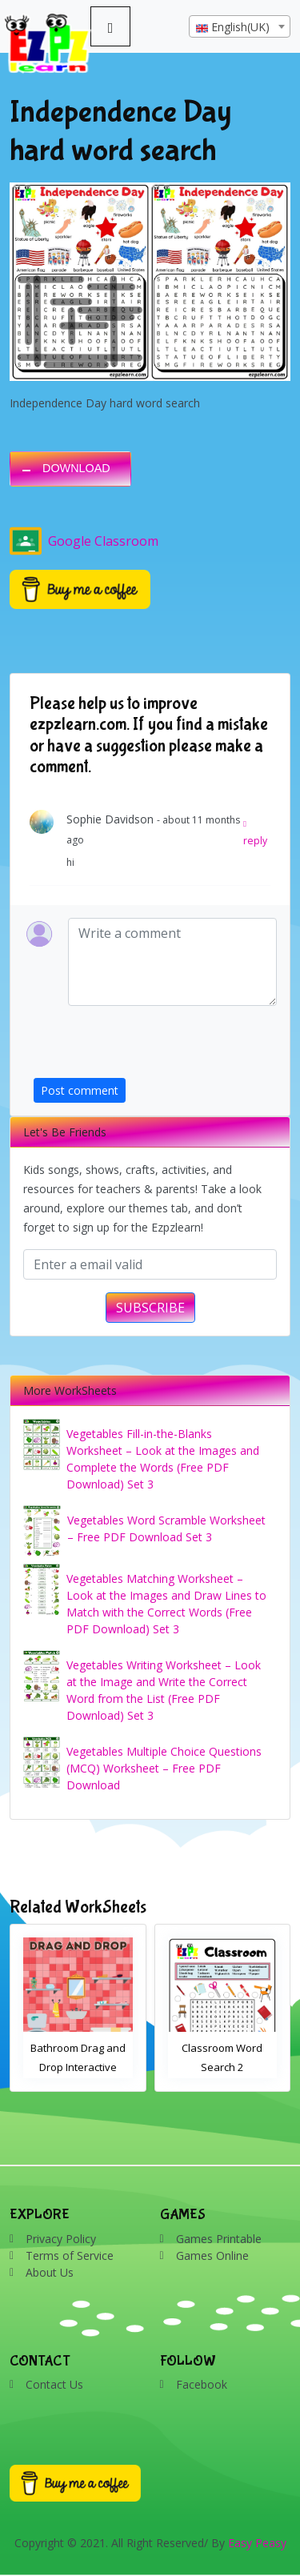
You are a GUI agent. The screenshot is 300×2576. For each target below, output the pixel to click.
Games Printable (219, 2238)
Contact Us (54, 2384)
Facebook (201, 2384)
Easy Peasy (257, 2542)
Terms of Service (70, 2255)
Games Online (212, 2255)
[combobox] (239, 26)
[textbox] (240, 27)
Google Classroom (84, 541)
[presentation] (155, 1047)
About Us (50, 2272)
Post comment (79, 1090)
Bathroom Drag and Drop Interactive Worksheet (78, 2067)
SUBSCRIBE (150, 1307)
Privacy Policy (61, 2238)
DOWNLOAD (76, 468)
